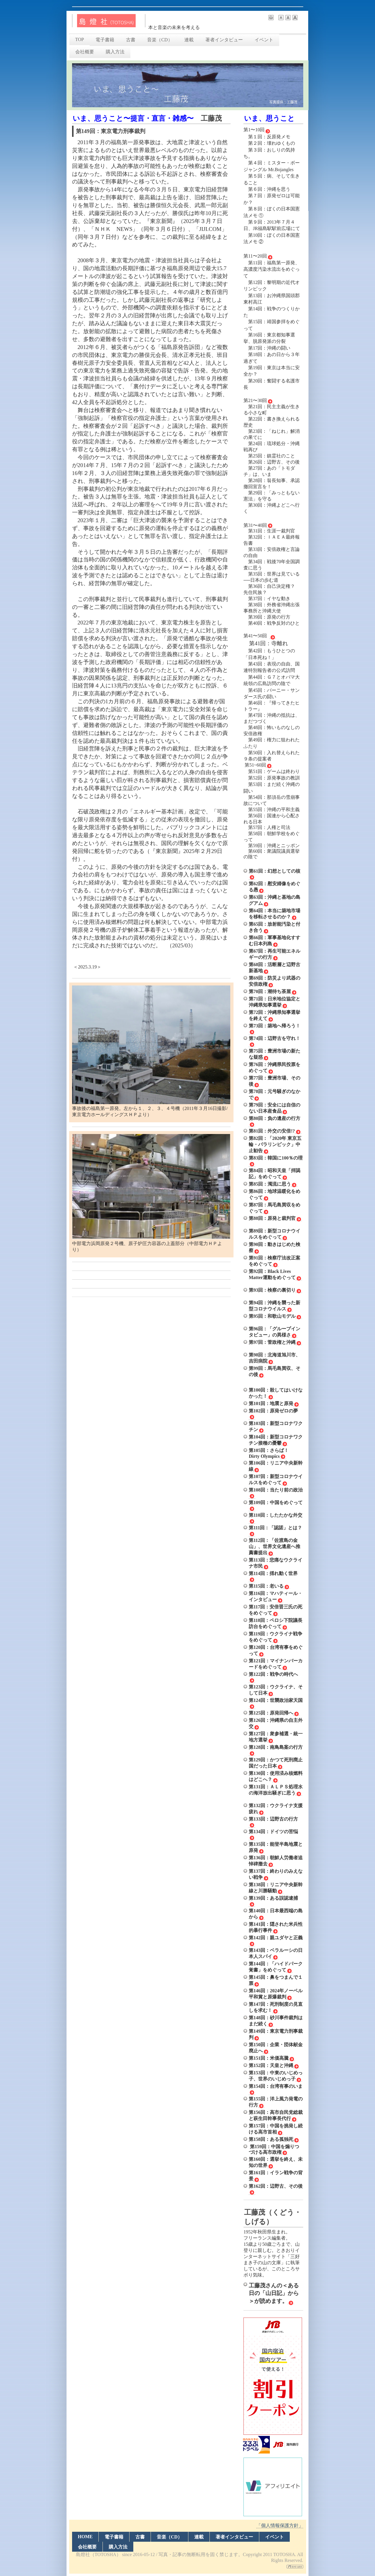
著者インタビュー (224, 39)
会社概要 (84, 51)
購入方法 (115, 51)
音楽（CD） (159, 39)
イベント (264, 39)
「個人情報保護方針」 (279, 2525)
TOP (79, 39)
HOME (85, 2536)
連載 (189, 39)
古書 (130, 39)
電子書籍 (105, 39)
